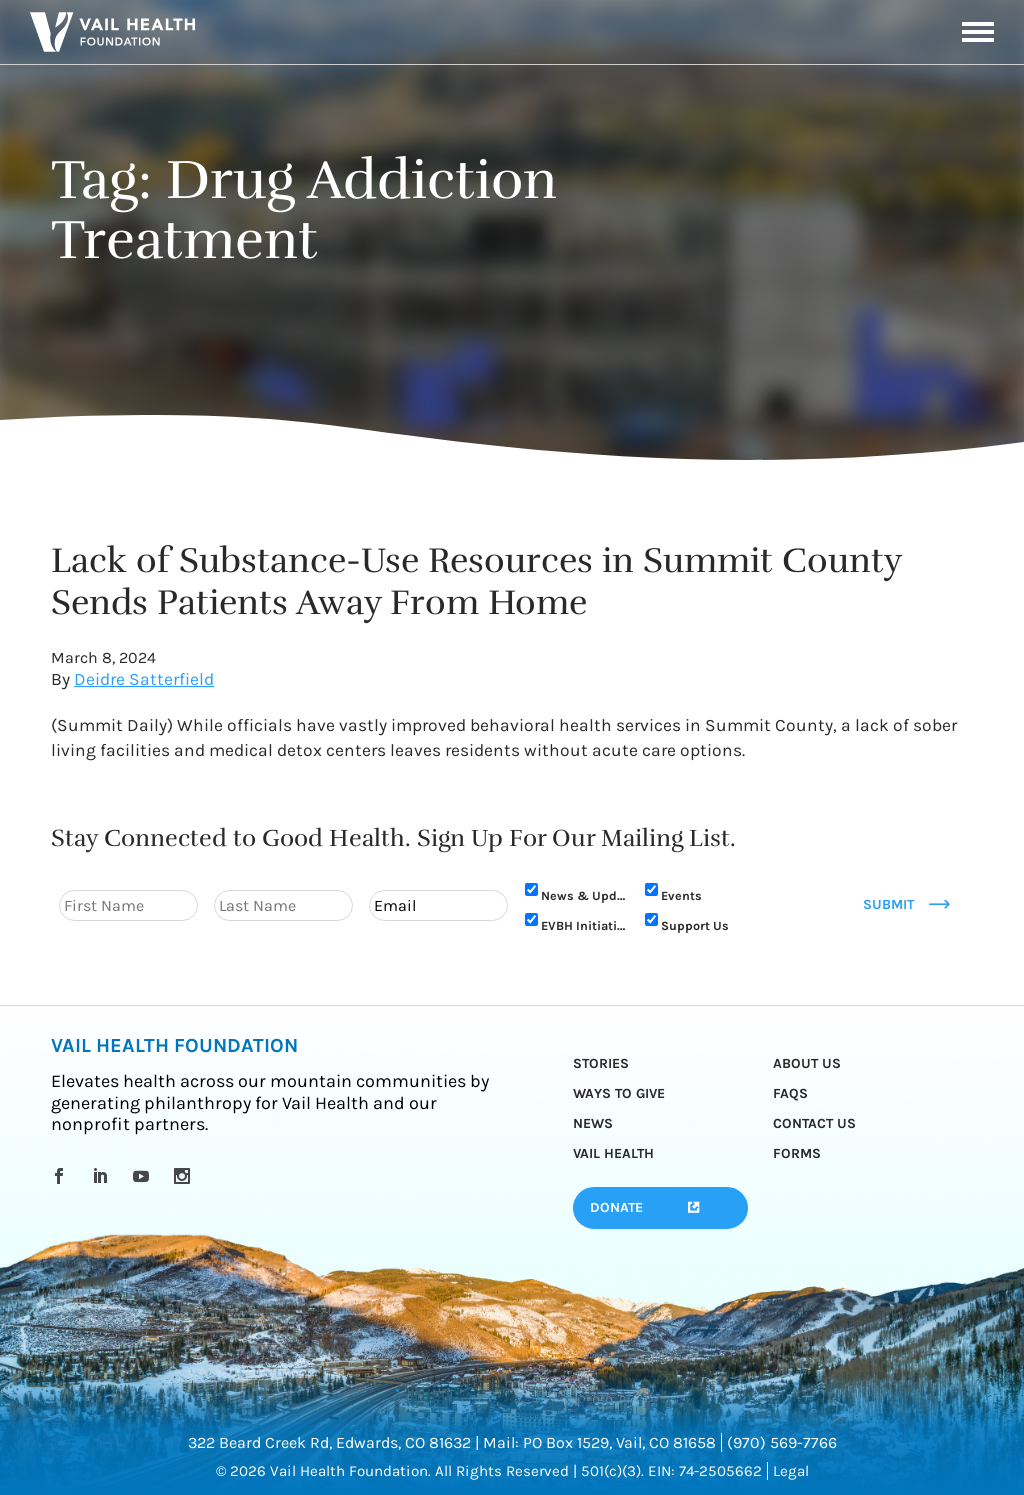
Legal (791, 1471)
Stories (601, 1063)
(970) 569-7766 (782, 1442)
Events (681, 895)
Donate (616, 1207)
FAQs (790, 1093)
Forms (797, 1153)
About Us (807, 1063)
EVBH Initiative (583, 925)
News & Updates (583, 895)
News (593, 1123)
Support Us (695, 925)
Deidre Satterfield (144, 679)
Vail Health (613, 1153)
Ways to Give (619, 1093)
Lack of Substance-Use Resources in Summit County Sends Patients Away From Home (476, 581)
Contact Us (814, 1123)
